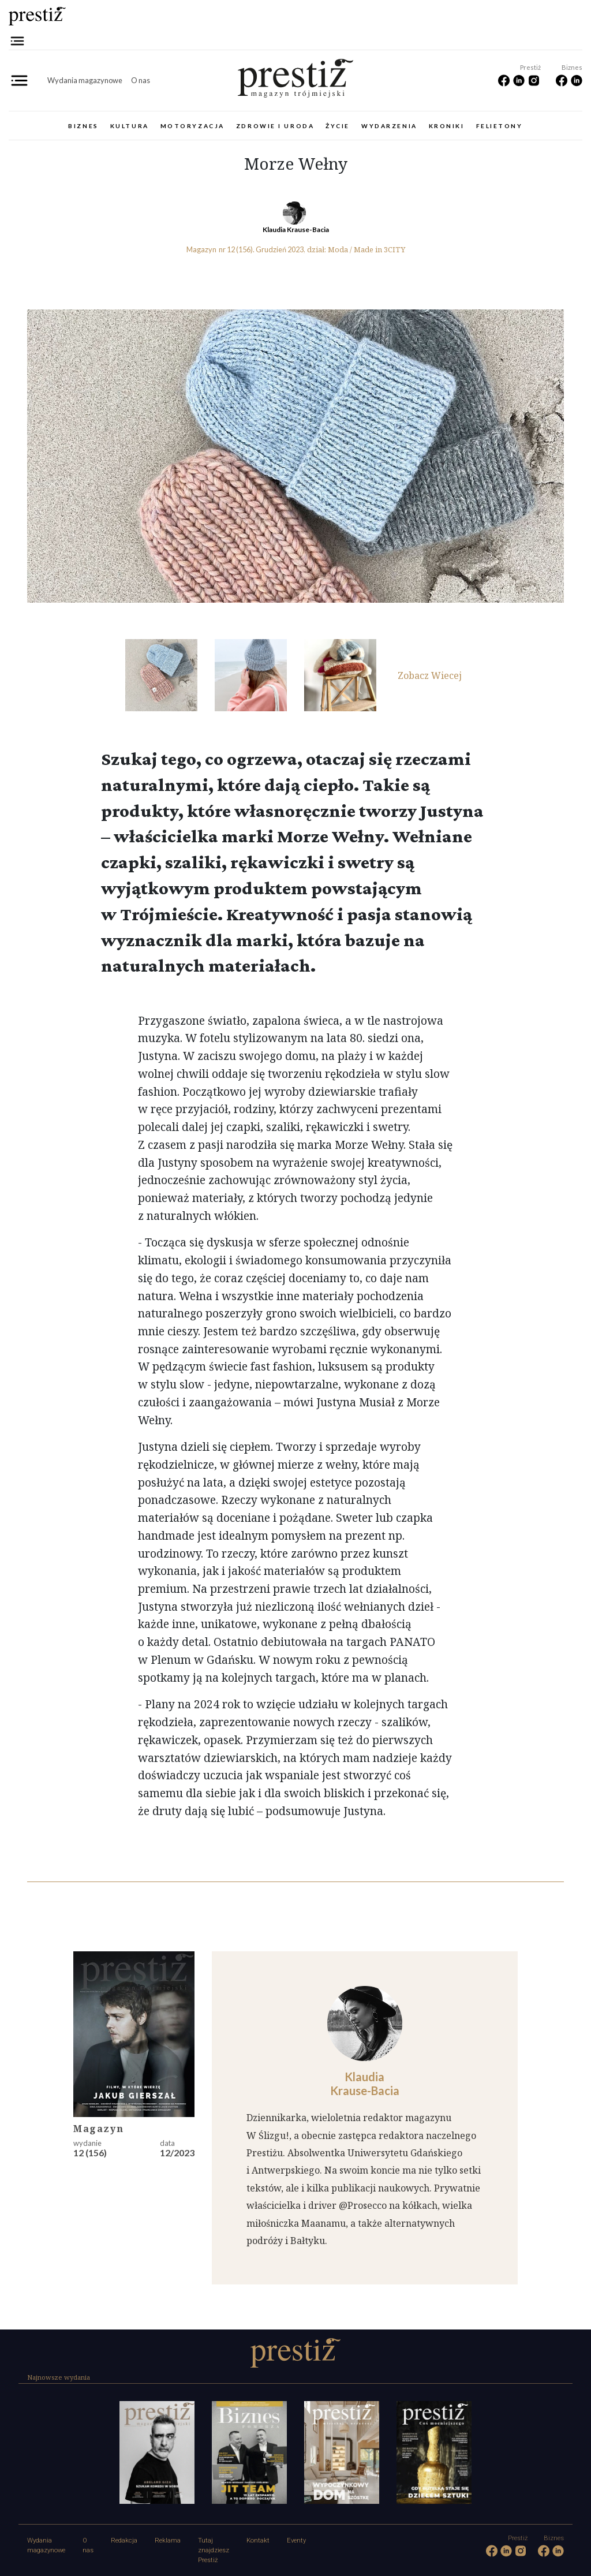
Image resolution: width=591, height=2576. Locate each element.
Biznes (83, 125)
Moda (338, 249)
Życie (338, 125)
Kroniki (447, 125)
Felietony (499, 125)
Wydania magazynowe (84, 80)
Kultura (129, 125)
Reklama (168, 2540)
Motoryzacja (192, 125)
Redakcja (124, 2540)
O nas (140, 80)
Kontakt (258, 2540)
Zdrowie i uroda (275, 125)
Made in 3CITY (379, 249)
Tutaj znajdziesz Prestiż (213, 2550)
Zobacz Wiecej (430, 675)
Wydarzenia (389, 125)
